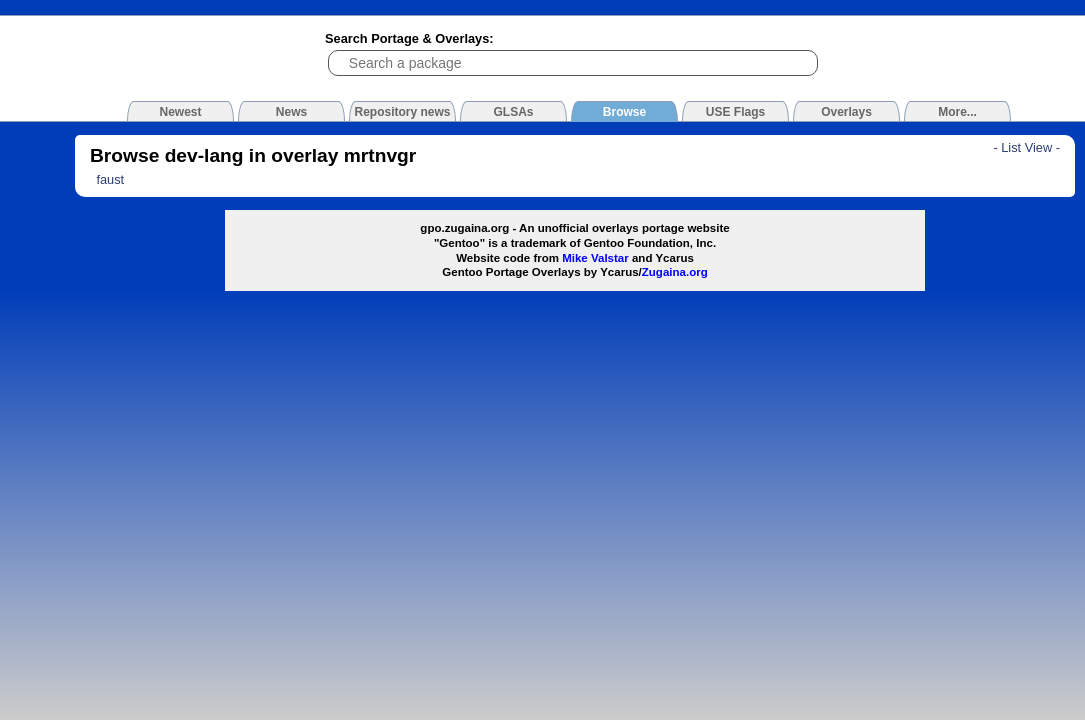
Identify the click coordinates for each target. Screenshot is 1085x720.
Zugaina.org (675, 272)
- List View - (1026, 147)
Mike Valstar (595, 258)
